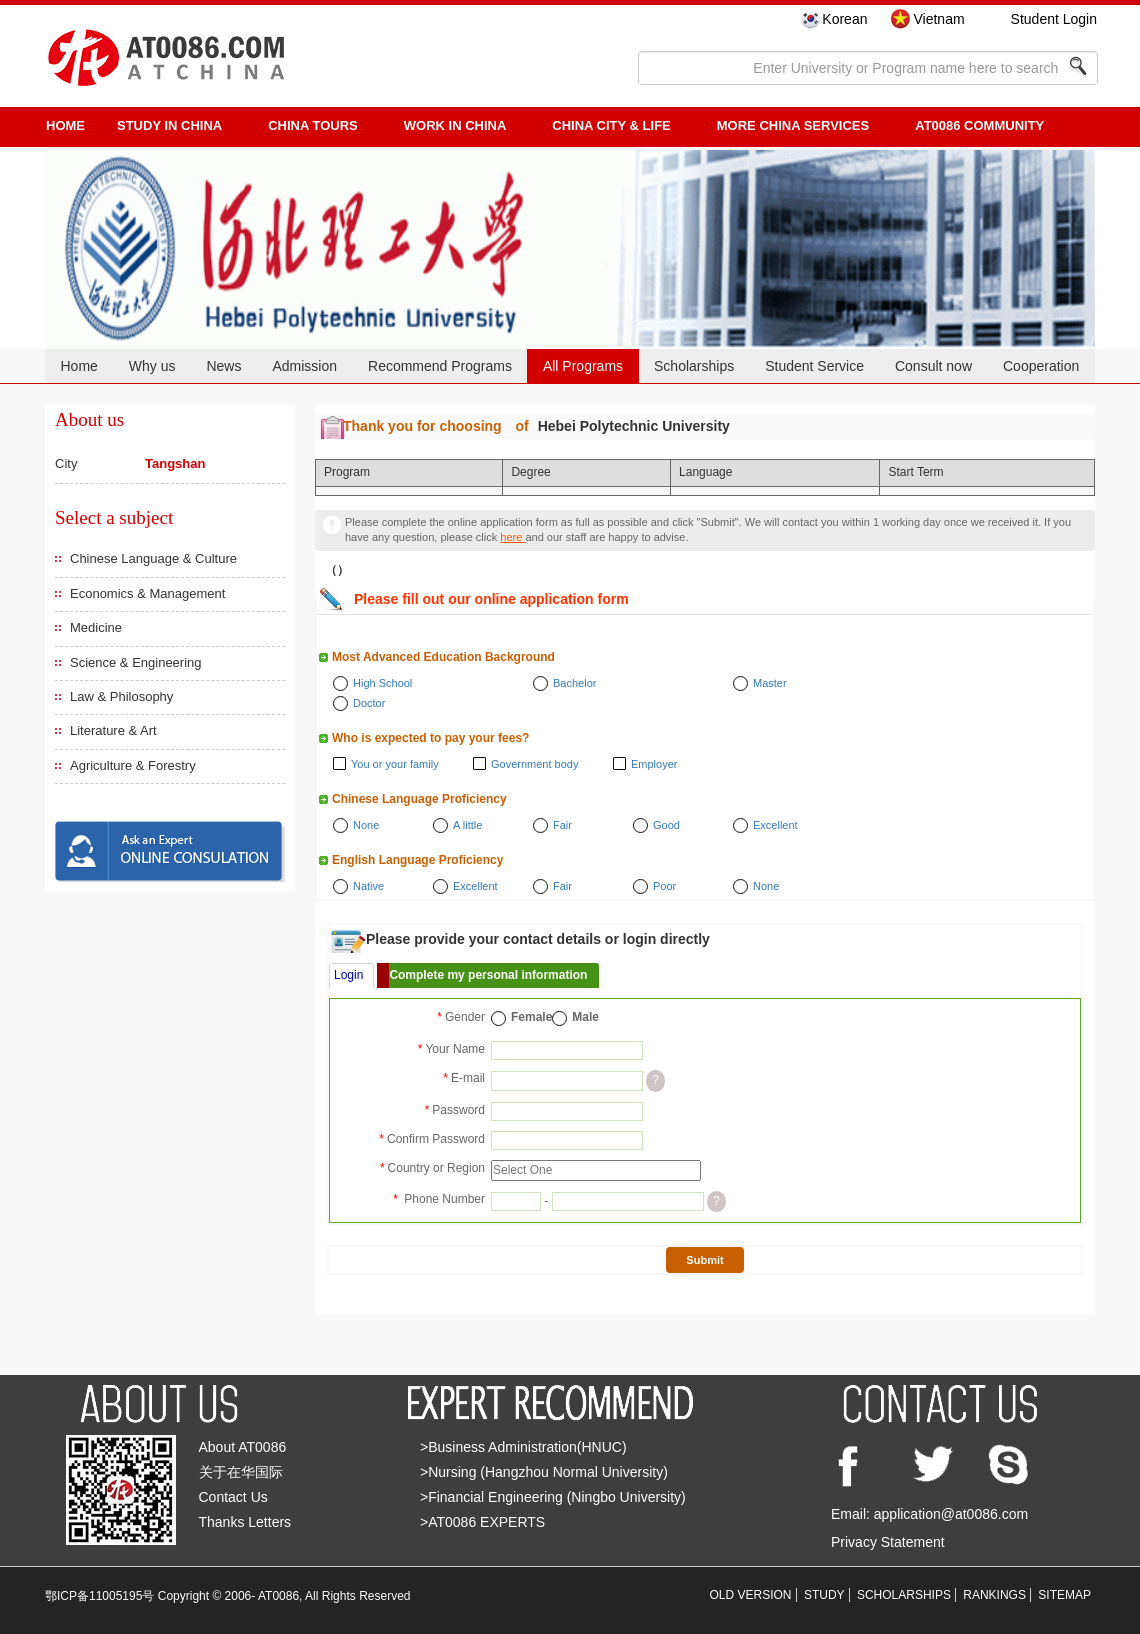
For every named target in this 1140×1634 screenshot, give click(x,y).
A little (467, 825)
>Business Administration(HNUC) (523, 1447)
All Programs (583, 366)
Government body (534, 764)
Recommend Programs (440, 366)
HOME (65, 125)
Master (770, 683)
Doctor (369, 703)
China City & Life (611, 125)
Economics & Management (147, 593)
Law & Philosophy (121, 696)
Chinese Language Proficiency (419, 799)
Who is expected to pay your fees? (430, 738)
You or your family (395, 764)
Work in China (455, 125)
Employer (654, 764)
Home (78, 366)
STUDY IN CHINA (169, 125)
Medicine (96, 627)
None (366, 825)
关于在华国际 (241, 1472)
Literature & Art (113, 730)
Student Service (814, 366)
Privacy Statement (888, 1542)
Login (348, 975)
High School (382, 683)
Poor (664, 886)
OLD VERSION (751, 1595)
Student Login (1054, 19)
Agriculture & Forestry (133, 765)
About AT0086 (243, 1447)
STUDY (824, 1595)
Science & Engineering (136, 662)
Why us (152, 366)
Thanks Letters (245, 1522)
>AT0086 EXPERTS (482, 1522)
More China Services (793, 125)
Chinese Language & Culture (153, 558)
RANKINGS (994, 1595)
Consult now (933, 366)
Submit (704, 1260)
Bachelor (574, 683)
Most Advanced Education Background (443, 657)
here (512, 537)
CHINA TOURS (313, 125)
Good (666, 825)
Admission (304, 366)
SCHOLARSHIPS (904, 1595)
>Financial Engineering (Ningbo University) (553, 1497)
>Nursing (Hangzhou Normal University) (544, 1472)
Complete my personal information (488, 975)
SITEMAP (1064, 1595)
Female (531, 1017)
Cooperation (1041, 366)
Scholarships (694, 366)
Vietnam (938, 19)
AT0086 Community (979, 125)
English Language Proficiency (417, 860)
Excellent (775, 825)
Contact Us (233, 1497)
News (223, 366)
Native (368, 886)
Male (585, 1017)
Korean (844, 19)
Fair (562, 825)
